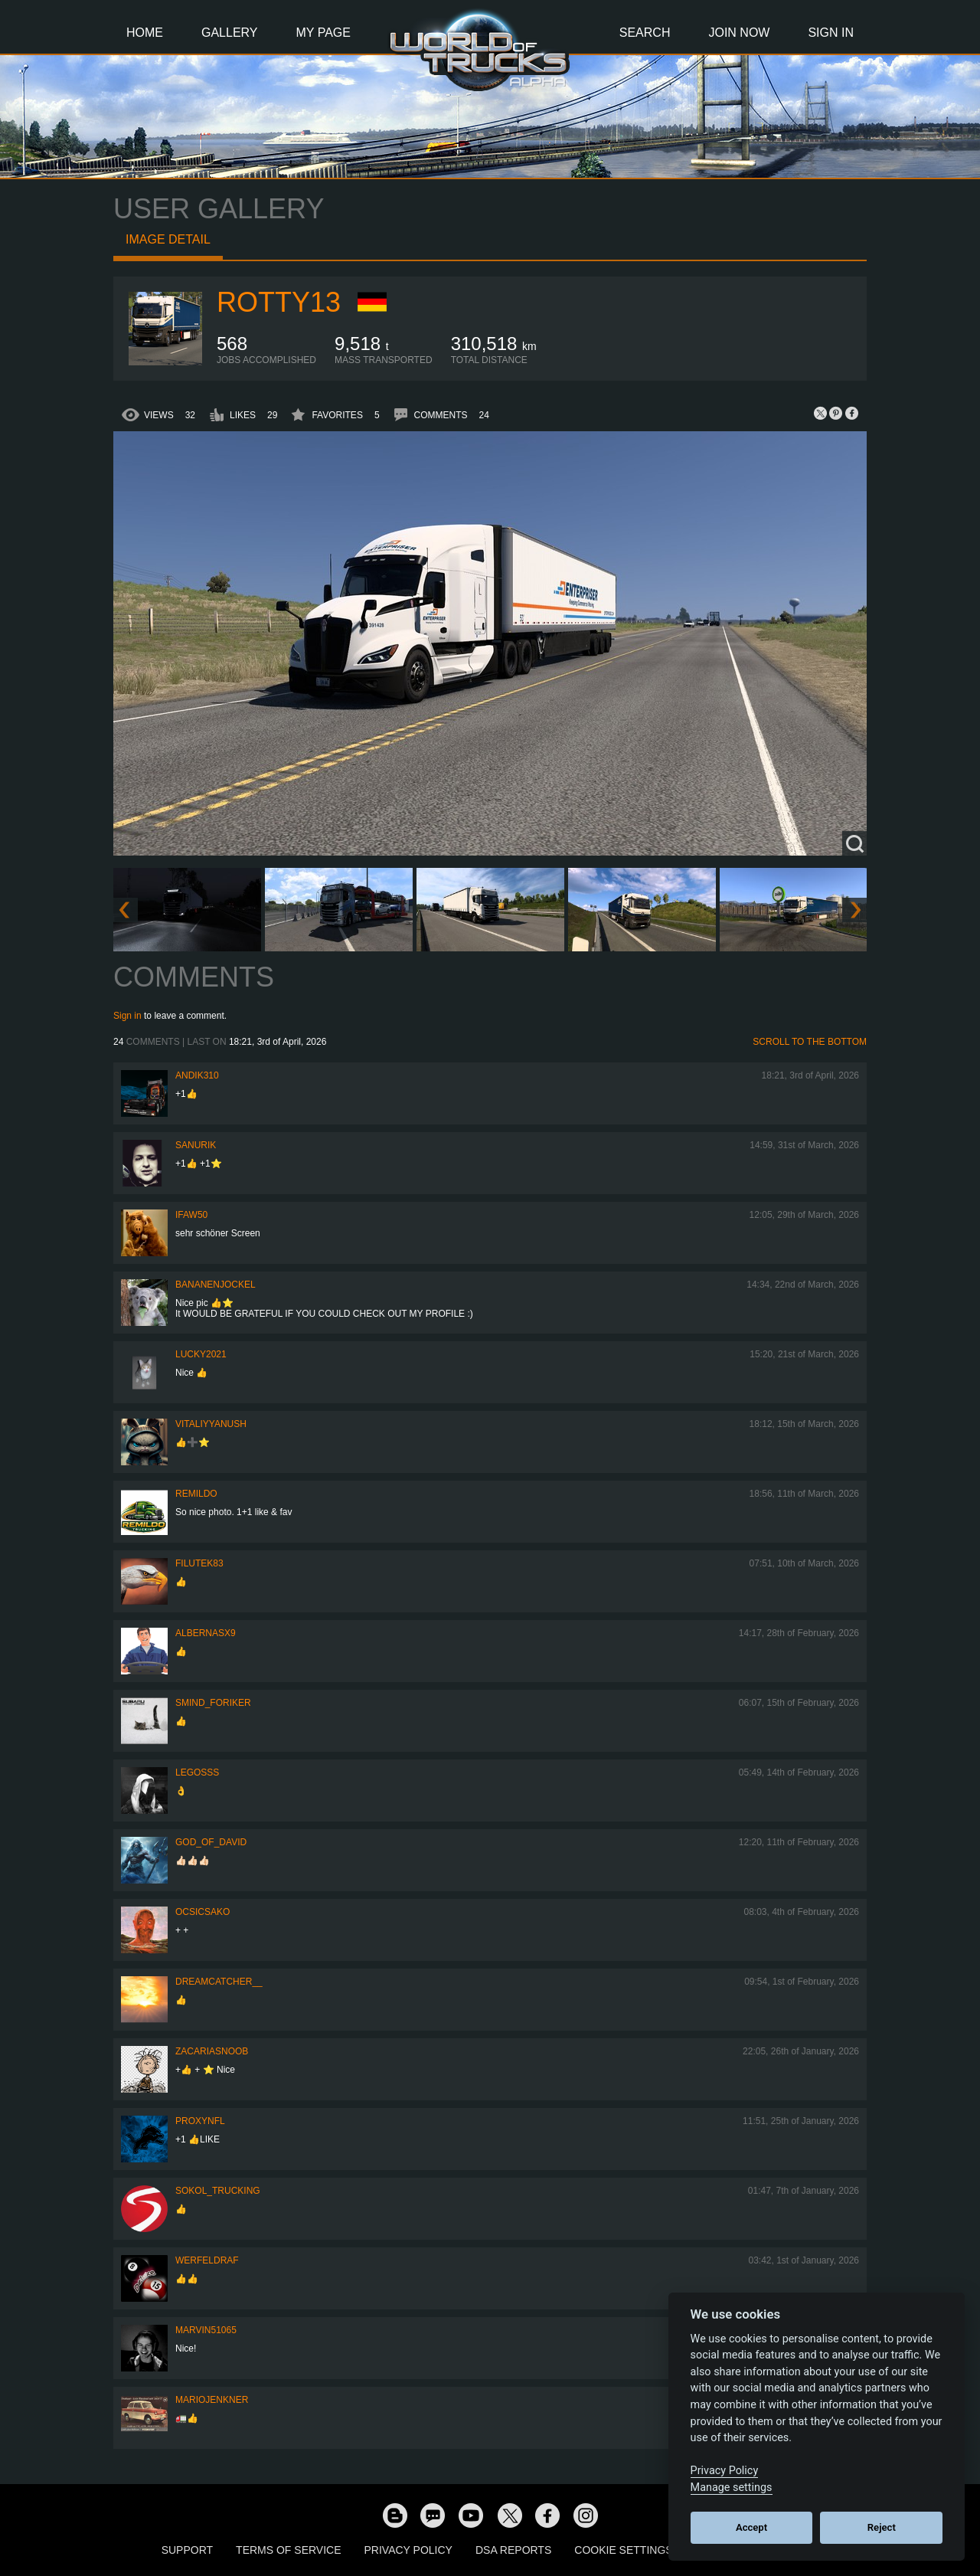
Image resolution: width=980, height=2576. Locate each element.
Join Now (738, 32)
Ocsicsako (202, 1912)
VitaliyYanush (211, 1424)
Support (187, 2550)
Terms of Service (288, 2550)
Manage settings (732, 2487)
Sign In (831, 32)
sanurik (195, 1145)
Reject (881, 2527)
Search (645, 32)
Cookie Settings (623, 2550)
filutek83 (199, 1563)
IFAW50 (191, 1214)
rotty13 (279, 302)
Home (144, 32)
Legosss (197, 1772)
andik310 (197, 1075)
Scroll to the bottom (810, 1041)
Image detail (168, 239)
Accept (751, 2527)
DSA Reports (513, 2550)
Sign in (127, 1015)
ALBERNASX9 (205, 1633)
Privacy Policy (408, 2550)
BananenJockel (215, 1284)
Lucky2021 (201, 1354)
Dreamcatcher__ (219, 1981)
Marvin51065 (206, 2330)
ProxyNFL (200, 2121)
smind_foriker (213, 1702)
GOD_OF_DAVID (211, 1842)
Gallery (229, 32)
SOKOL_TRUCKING (217, 2190)
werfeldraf (207, 2260)
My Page (323, 32)
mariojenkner (211, 2399)
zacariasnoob (211, 2051)
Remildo (196, 1493)
